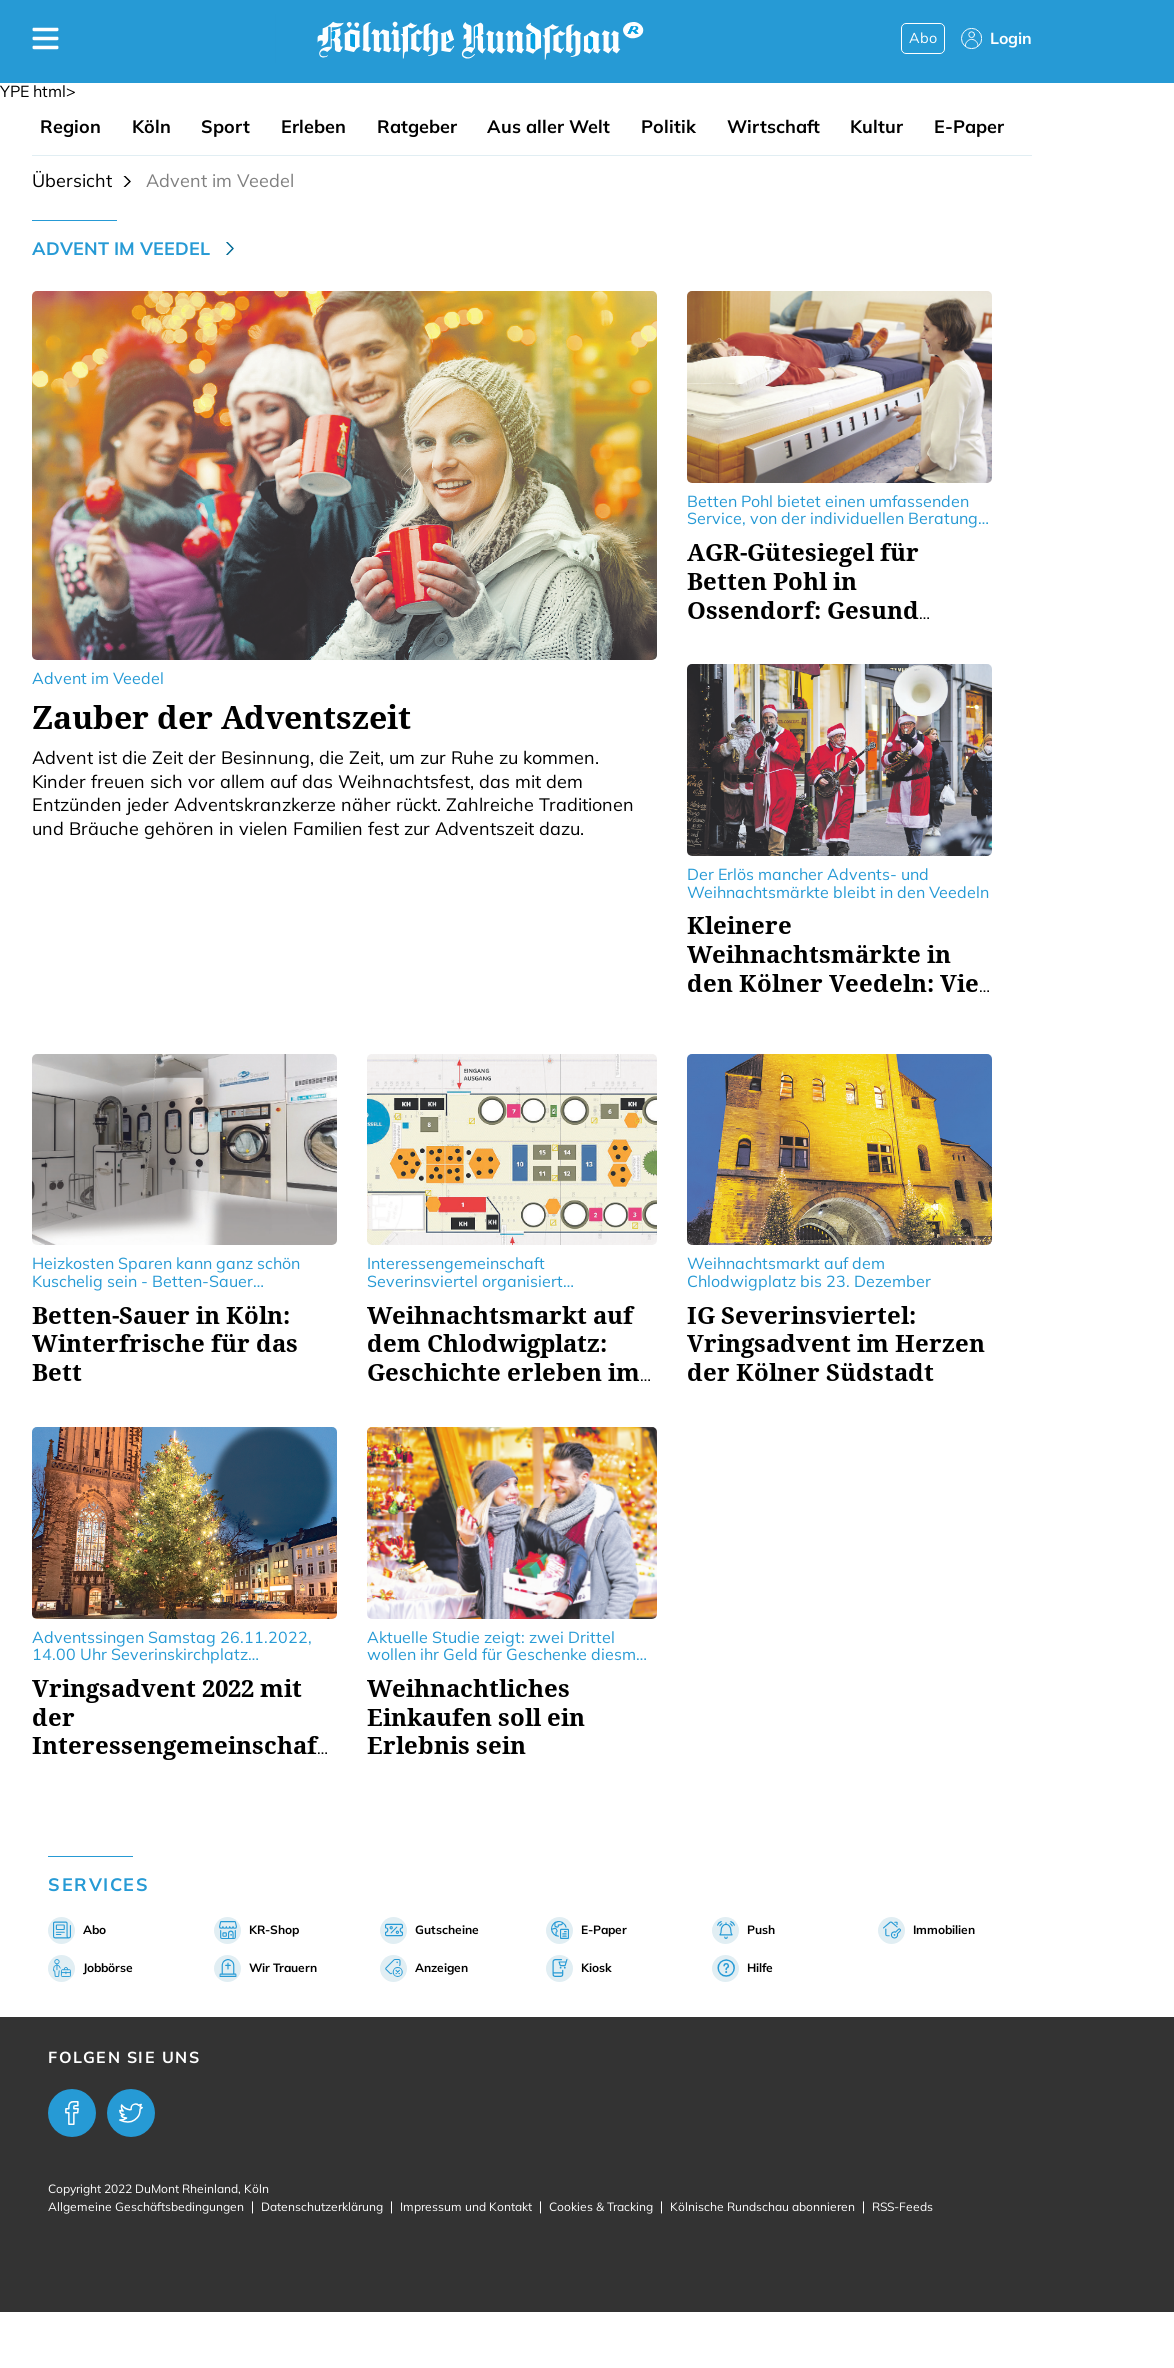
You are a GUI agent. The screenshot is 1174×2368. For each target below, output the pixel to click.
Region (70, 127)
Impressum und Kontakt (466, 2206)
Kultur (876, 127)
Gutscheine (447, 1929)
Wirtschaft (773, 127)
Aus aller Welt (548, 127)
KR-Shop (274, 1929)
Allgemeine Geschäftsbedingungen (146, 2206)
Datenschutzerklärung (322, 2206)
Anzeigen (441, 1967)
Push (761, 1929)
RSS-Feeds (902, 2206)
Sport (225, 127)
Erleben (313, 127)
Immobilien (944, 1929)
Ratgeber (417, 127)
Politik (668, 127)
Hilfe (760, 1967)
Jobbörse (108, 1967)
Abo (923, 38)
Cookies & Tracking (601, 2206)
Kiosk (596, 1967)
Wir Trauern (283, 1967)
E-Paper (969, 127)
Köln (151, 127)
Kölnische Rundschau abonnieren (762, 2206)
